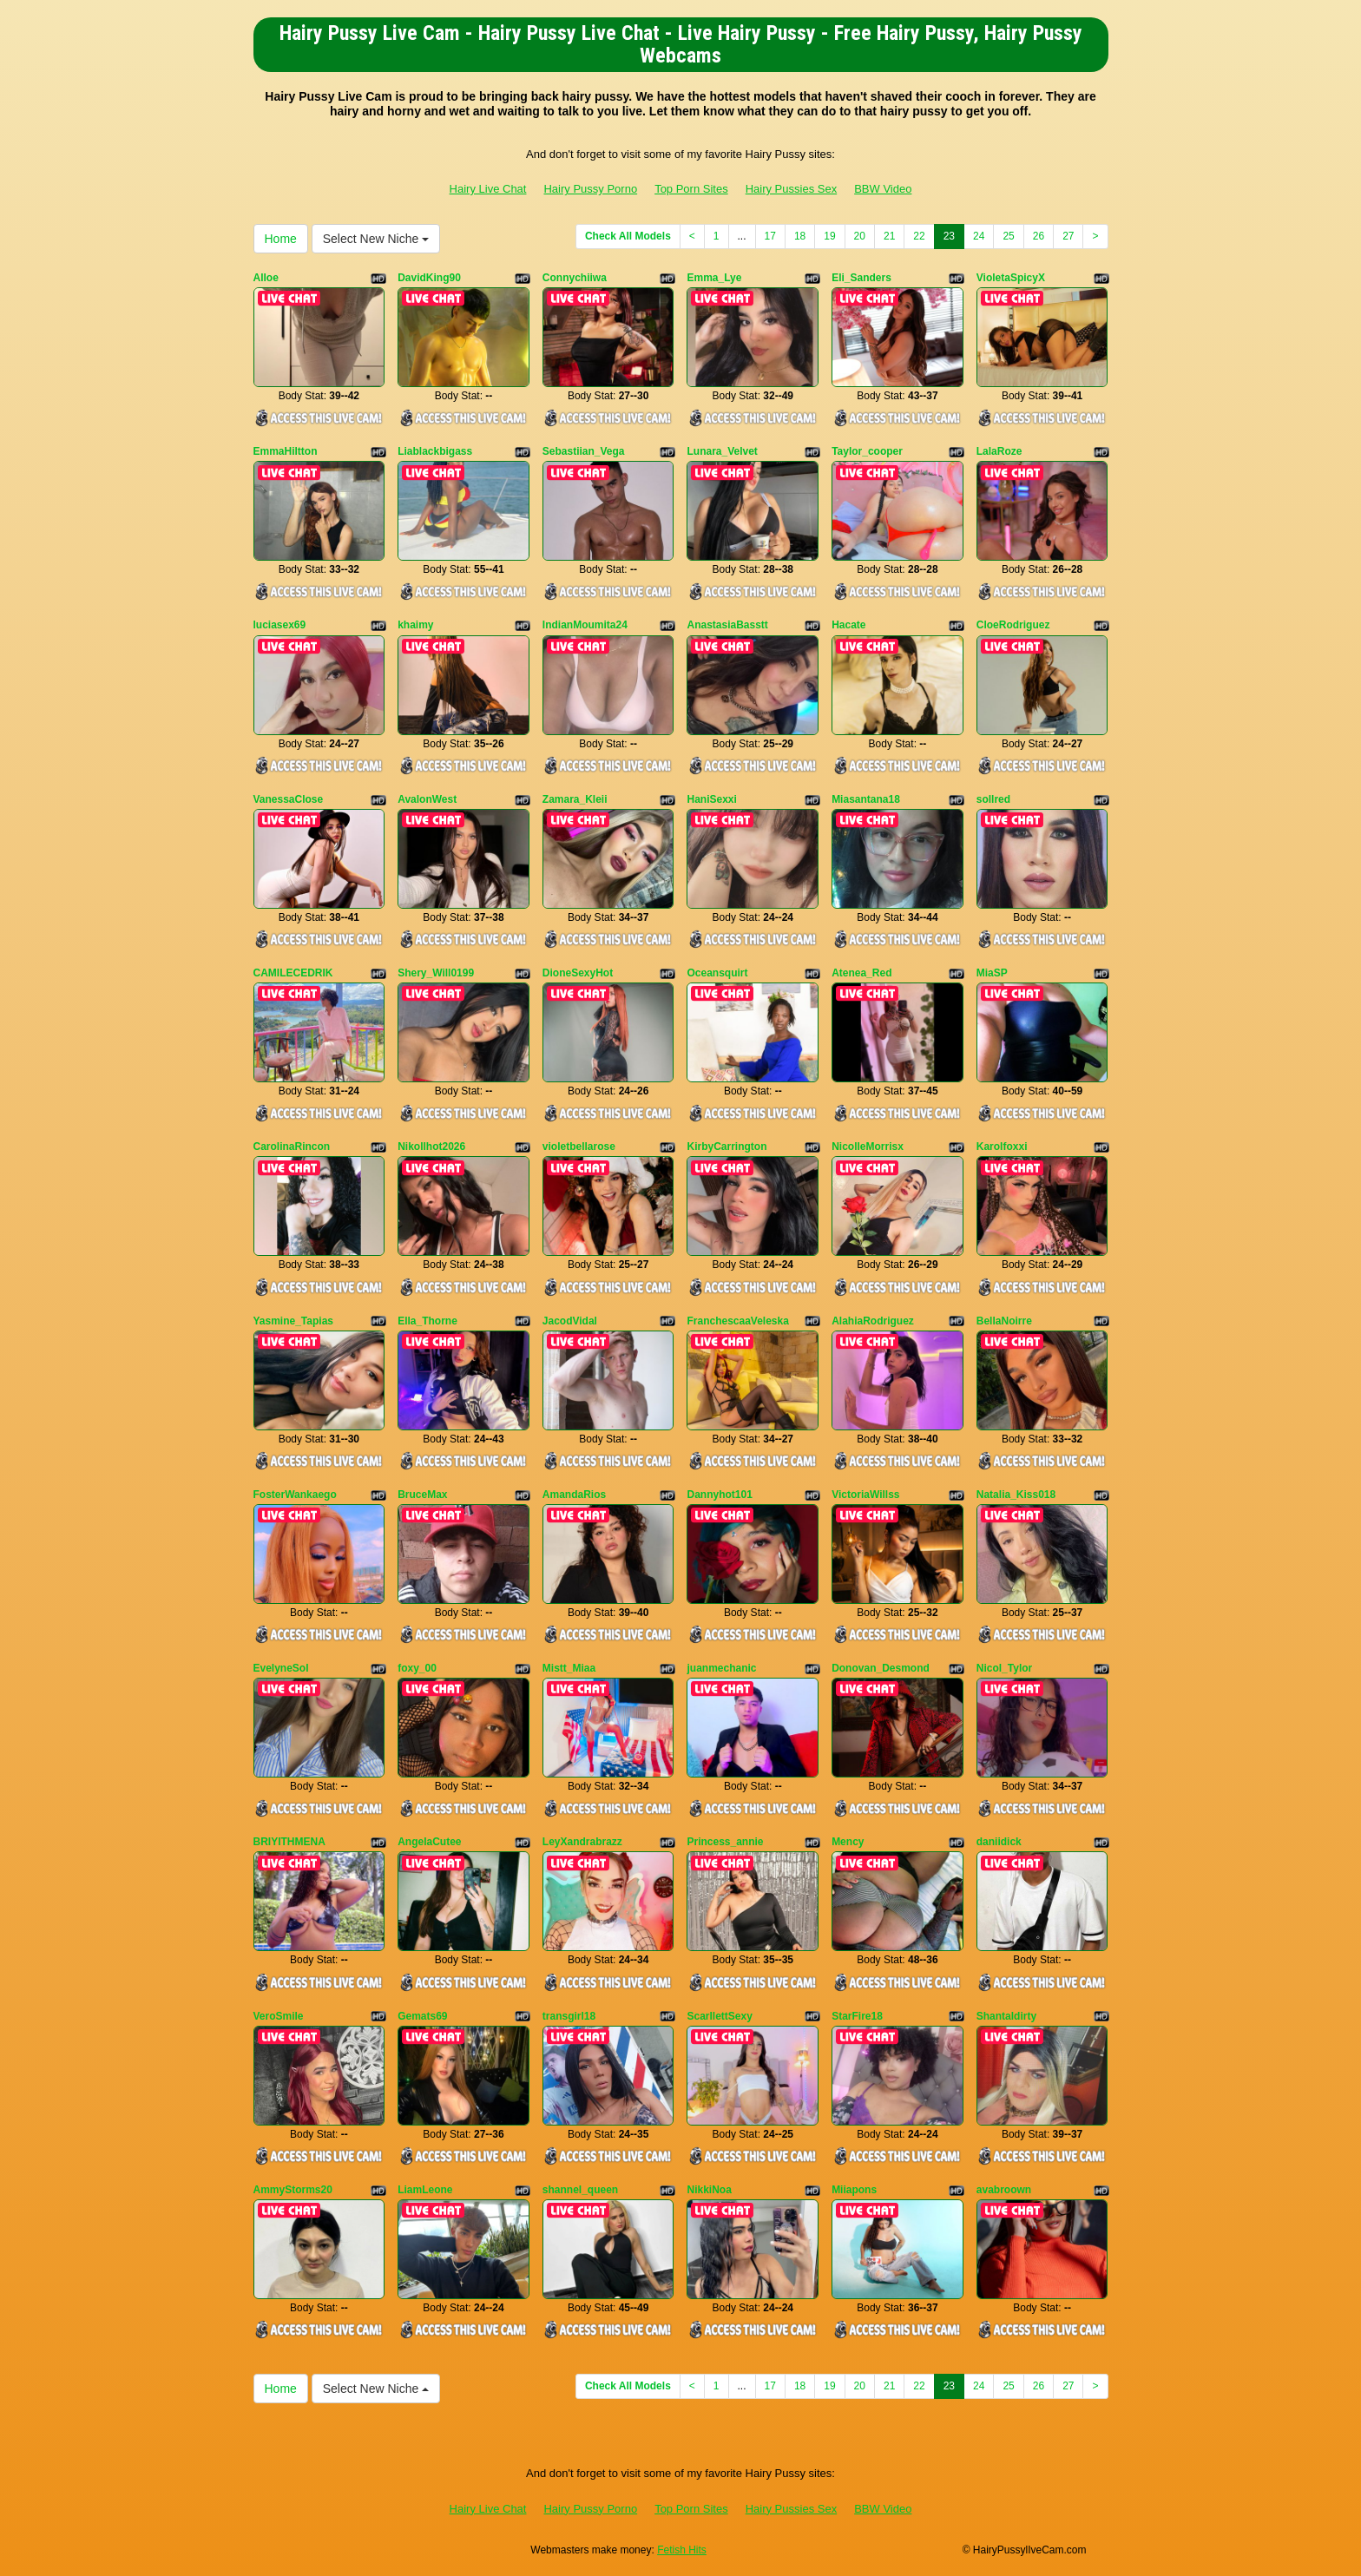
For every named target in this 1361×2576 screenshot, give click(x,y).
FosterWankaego (295, 1494)
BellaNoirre (1004, 1321)
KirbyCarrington (726, 1146)
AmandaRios (574, 1494)
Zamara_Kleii (575, 799)
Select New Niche (376, 239)
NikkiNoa (709, 2190)
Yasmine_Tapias (293, 1321)
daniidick (999, 1842)
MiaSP (992, 973)
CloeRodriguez (1013, 625)
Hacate (848, 625)
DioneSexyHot (577, 973)
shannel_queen (580, 2190)
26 (1038, 236)
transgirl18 (568, 2016)
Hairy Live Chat (488, 188)
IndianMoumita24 (585, 625)
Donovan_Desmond (881, 1668)
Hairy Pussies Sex (791, 188)
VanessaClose (288, 799)
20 (859, 236)
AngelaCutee (429, 1842)
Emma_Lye (714, 278)
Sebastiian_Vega (583, 451)
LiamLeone (425, 2190)
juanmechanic (721, 1668)
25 (1008, 236)
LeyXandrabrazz (582, 1842)
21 (889, 236)
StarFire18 (857, 2016)
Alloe (266, 278)
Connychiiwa (574, 278)
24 (978, 236)
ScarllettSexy (719, 2016)
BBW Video (882, 188)
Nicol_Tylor (1004, 1668)
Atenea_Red (861, 973)
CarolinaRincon (292, 1146)
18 (799, 236)
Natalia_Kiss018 (1015, 1494)
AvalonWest (427, 799)
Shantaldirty (1006, 2016)
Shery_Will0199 (436, 973)
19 (829, 236)
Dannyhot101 (719, 1494)
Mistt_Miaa (568, 1668)
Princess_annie (725, 1842)
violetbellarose (578, 1146)
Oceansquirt (717, 973)
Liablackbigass (435, 451)
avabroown (1003, 2190)
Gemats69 (422, 2016)
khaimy (415, 625)
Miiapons (854, 2190)
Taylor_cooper (867, 451)
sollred (993, 799)
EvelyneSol (281, 1668)
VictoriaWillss (865, 1494)
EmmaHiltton (285, 451)
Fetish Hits (682, 2550)
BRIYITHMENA (289, 1842)
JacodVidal (569, 1321)
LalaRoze (999, 451)
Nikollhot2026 (431, 1146)
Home (281, 239)
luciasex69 (279, 625)
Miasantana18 (866, 799)
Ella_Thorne (427, 1321)
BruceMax (422, 1494)
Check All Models (628, 236)
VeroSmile (278, 2016)
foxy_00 (417, 1668)
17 (770, 236)
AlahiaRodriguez (873, 1321)
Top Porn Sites (691, 188)
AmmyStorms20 (292, 2190)
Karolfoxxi (1002, 1146)
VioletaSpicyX (1010, 278)
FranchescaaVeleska (737, 1321)
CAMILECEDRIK (293, 973)
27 (1068, 236)
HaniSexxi (711, 799)
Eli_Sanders (861, 278)
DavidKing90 (429, 278)
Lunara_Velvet (722, 451)
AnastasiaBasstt (727, 625)
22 (918, 236)
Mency (848, 1842)
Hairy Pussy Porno (590, 188)
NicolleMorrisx (868, 1146)
